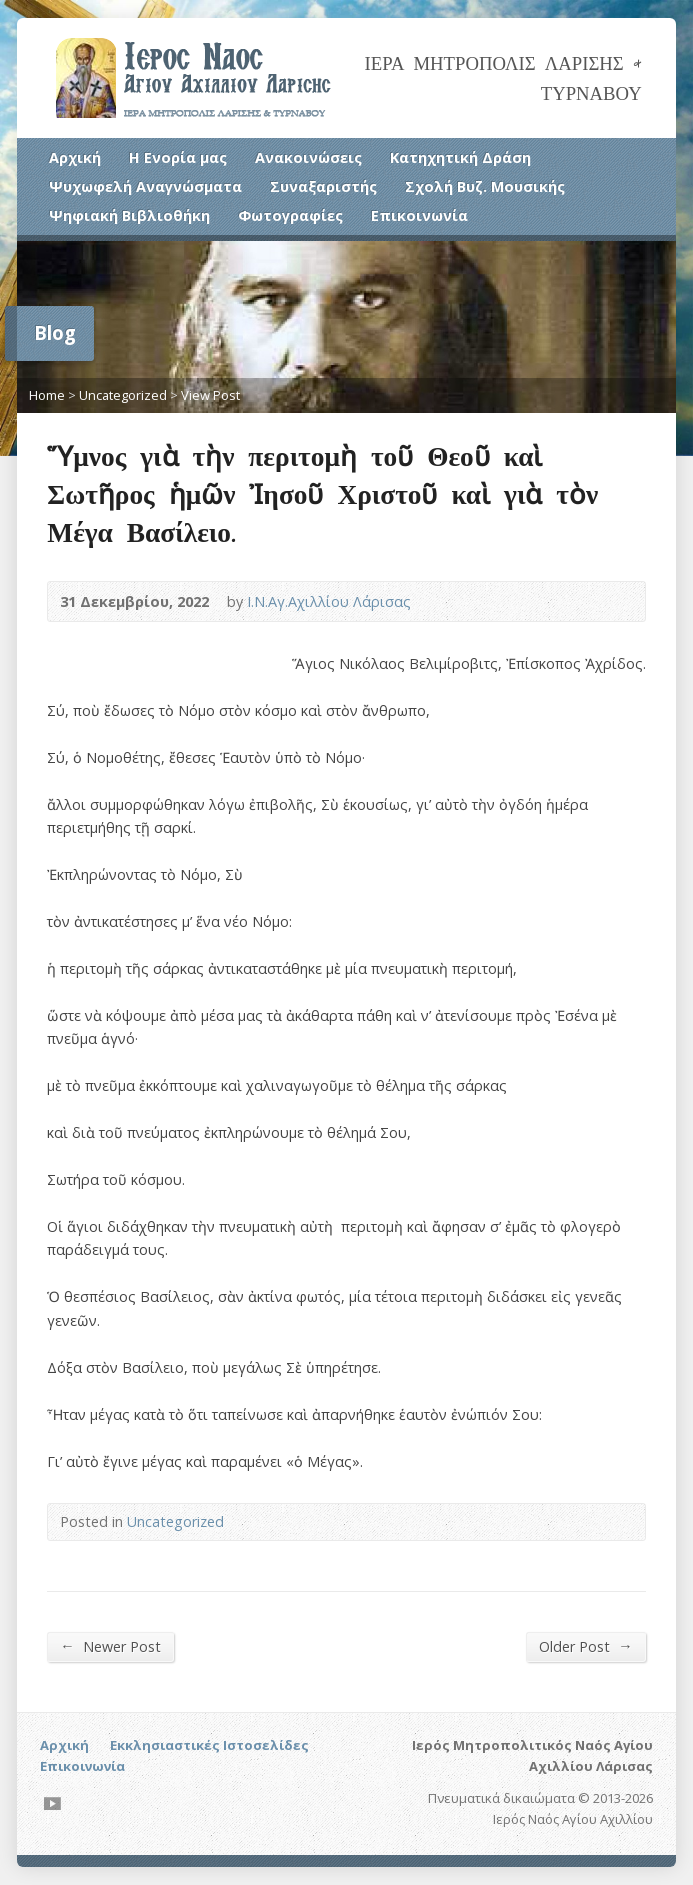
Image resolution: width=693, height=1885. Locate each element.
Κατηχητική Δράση (460, 157)
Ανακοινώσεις (308, 157)
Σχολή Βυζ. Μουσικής (485, 186)
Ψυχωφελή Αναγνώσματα (145, 186)
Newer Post (110, 1646)
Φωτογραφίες (290, 215)
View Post (210, 395)
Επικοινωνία (419, 215)
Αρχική (75, 157)
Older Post (585, 1646)
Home (47, 395)
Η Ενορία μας (178, 157)
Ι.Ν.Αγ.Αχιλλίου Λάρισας (329, 601)
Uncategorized (123, 395)
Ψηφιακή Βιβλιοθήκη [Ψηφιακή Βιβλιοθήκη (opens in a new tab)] (129, 215)
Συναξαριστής (323, 186)
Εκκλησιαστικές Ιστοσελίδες (209, 1745)
